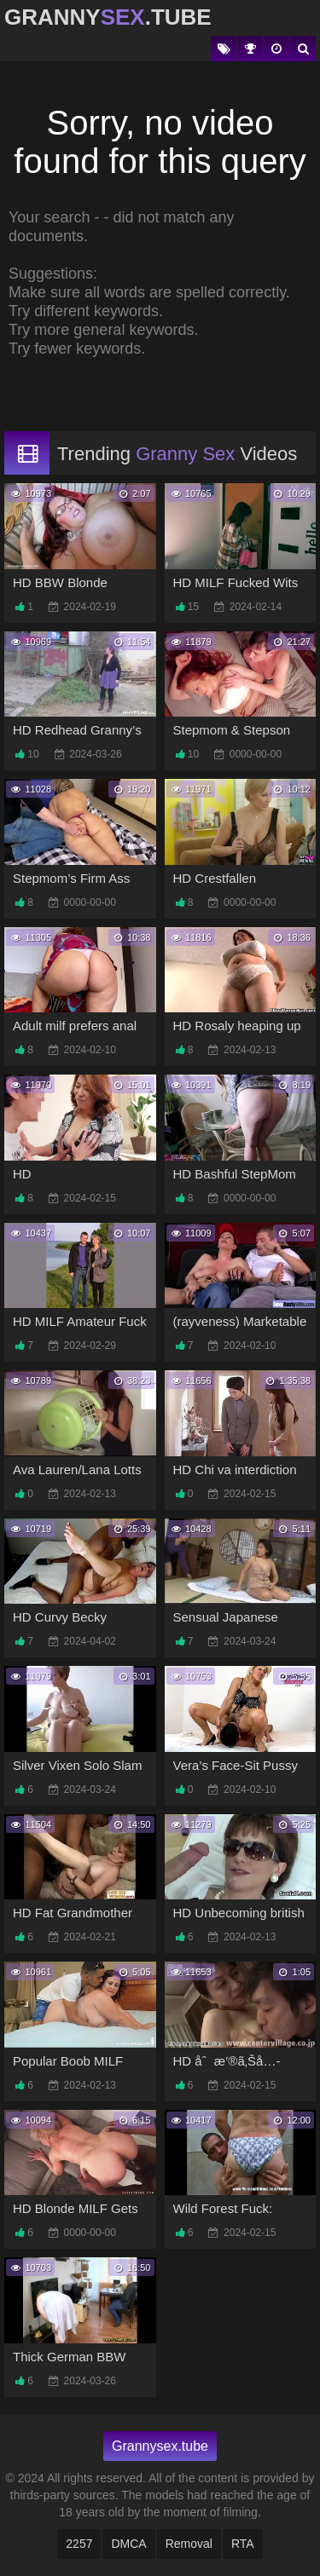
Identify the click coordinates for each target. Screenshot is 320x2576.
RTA (242, 2543)
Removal (189, 2543)
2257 (79, 2543)
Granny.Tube (108, 17)
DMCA (128, 2543)
